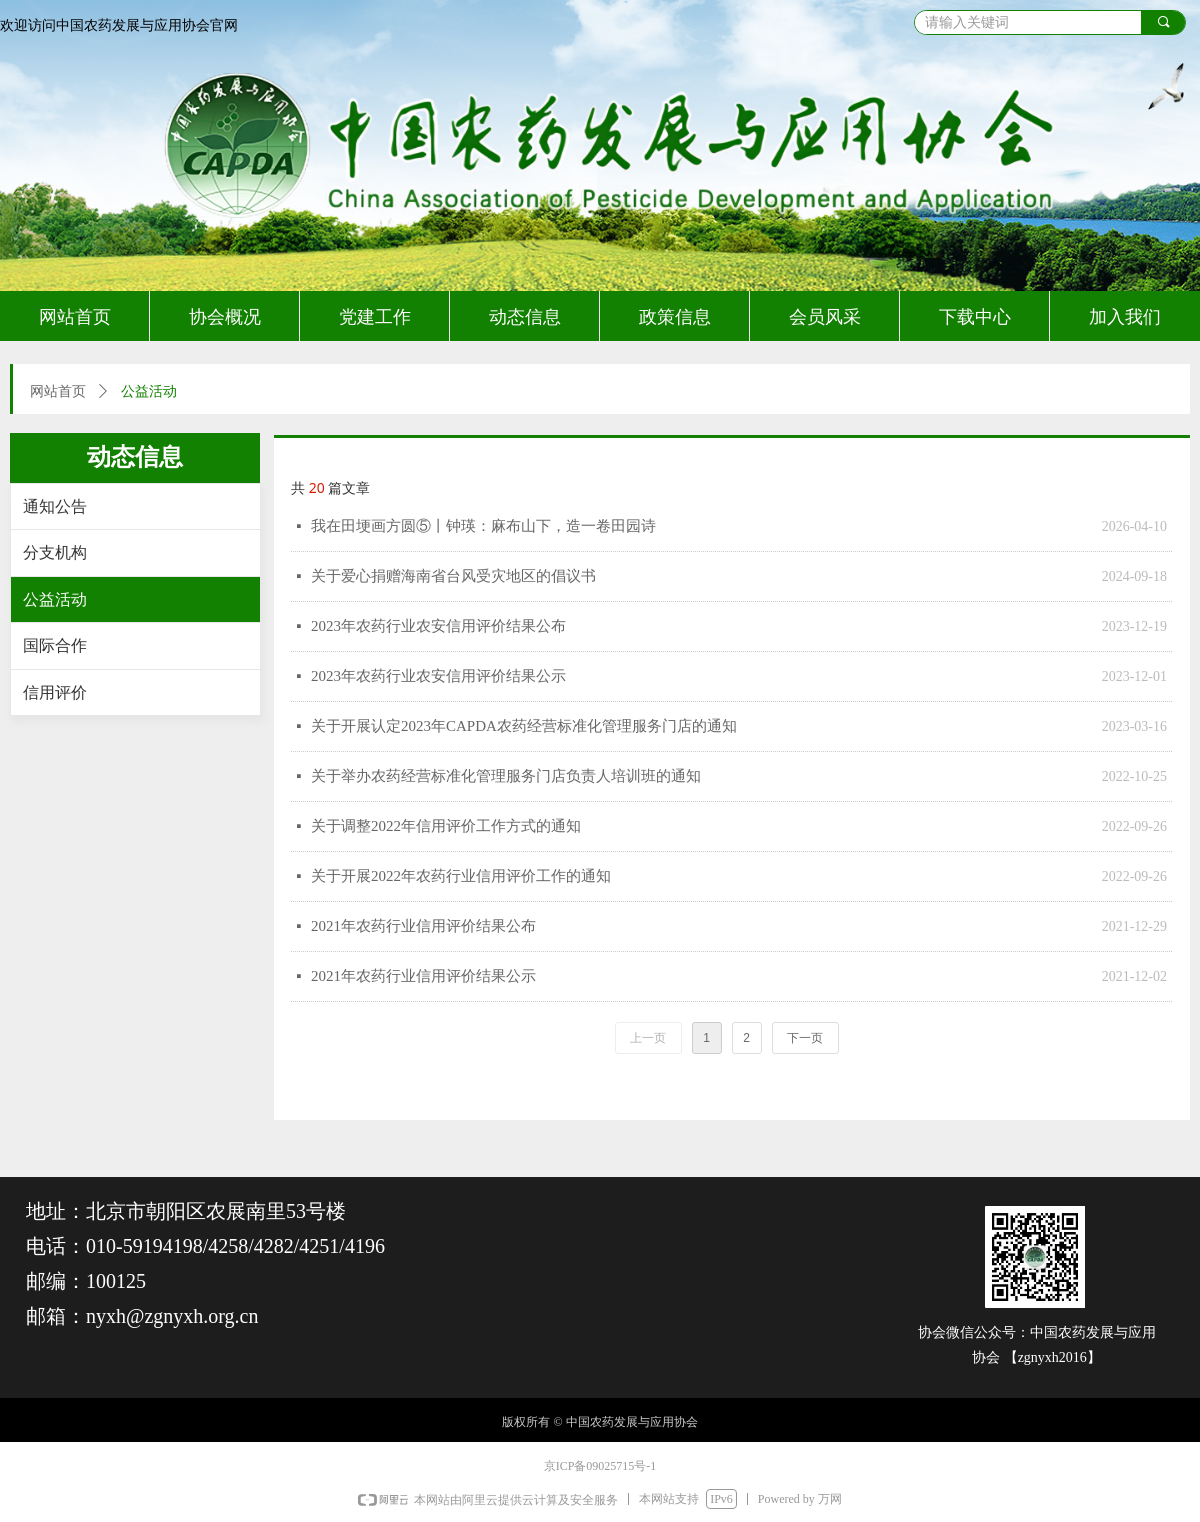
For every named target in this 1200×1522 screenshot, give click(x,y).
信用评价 (55, 692)
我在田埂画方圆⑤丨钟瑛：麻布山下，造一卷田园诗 (483, 526)
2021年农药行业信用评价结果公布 (423, 926)
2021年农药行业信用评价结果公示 (423, 976)
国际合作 (55, 645)
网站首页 (58, 391)
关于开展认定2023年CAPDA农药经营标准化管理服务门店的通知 (524, 726)
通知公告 (55, 506)
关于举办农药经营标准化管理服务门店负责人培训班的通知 (506, 776)
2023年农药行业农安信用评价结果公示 (438, 676)
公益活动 (55, 599)
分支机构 (55, 552)
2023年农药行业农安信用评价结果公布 (438, 626)
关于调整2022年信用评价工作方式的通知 (446, 826)
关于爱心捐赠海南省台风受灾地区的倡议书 (453, 576)
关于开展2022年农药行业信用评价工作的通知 (461, 876)
